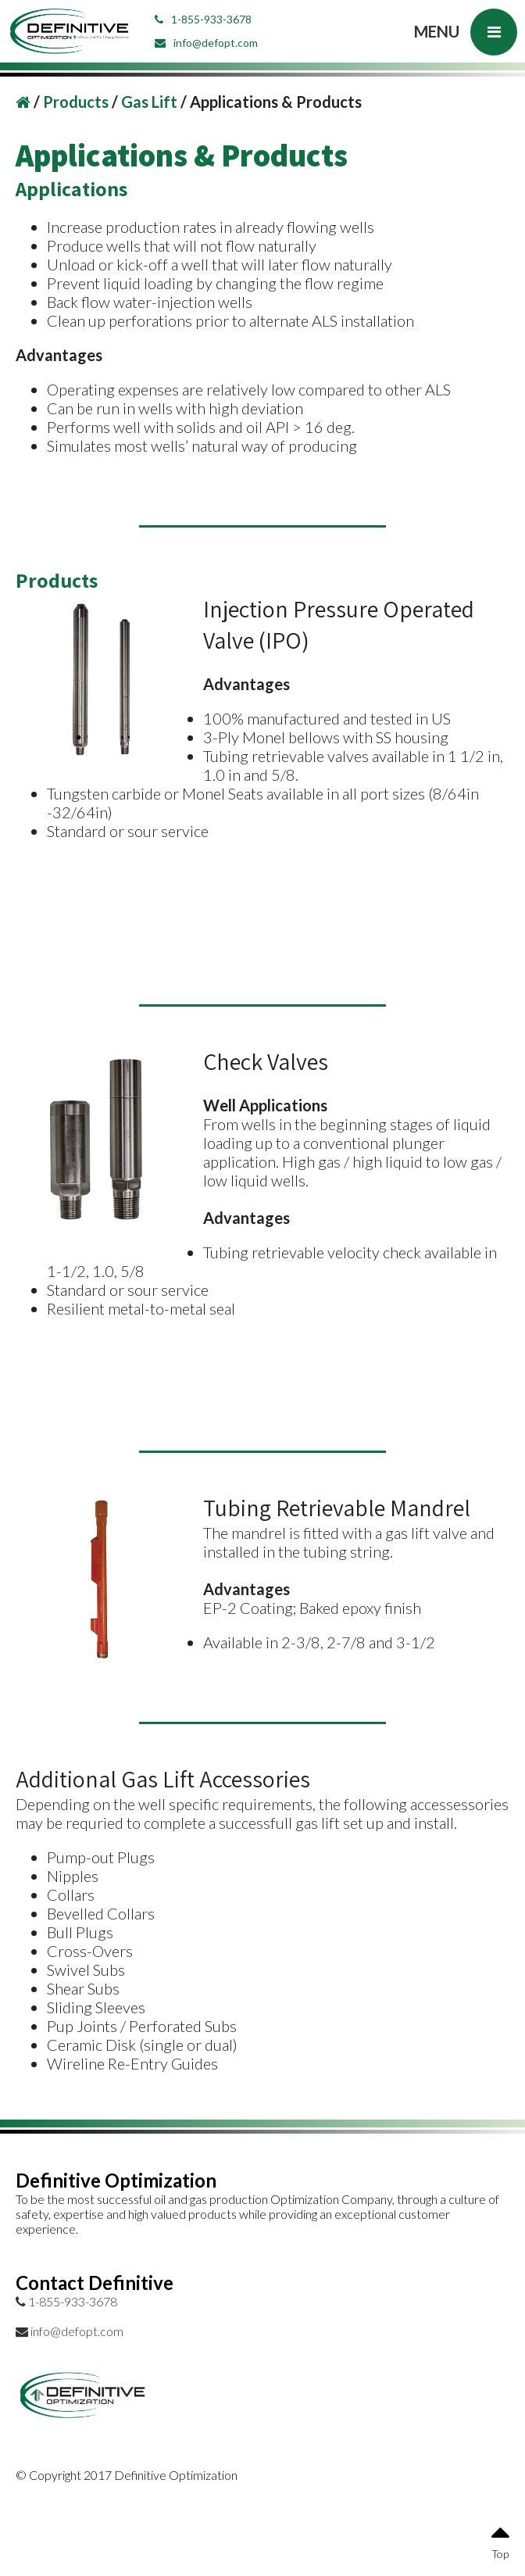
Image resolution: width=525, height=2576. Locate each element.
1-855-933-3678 (203, 19)
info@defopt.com (206, 42)
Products (77, 101)
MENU (465, 32)
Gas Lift (150, 101)
